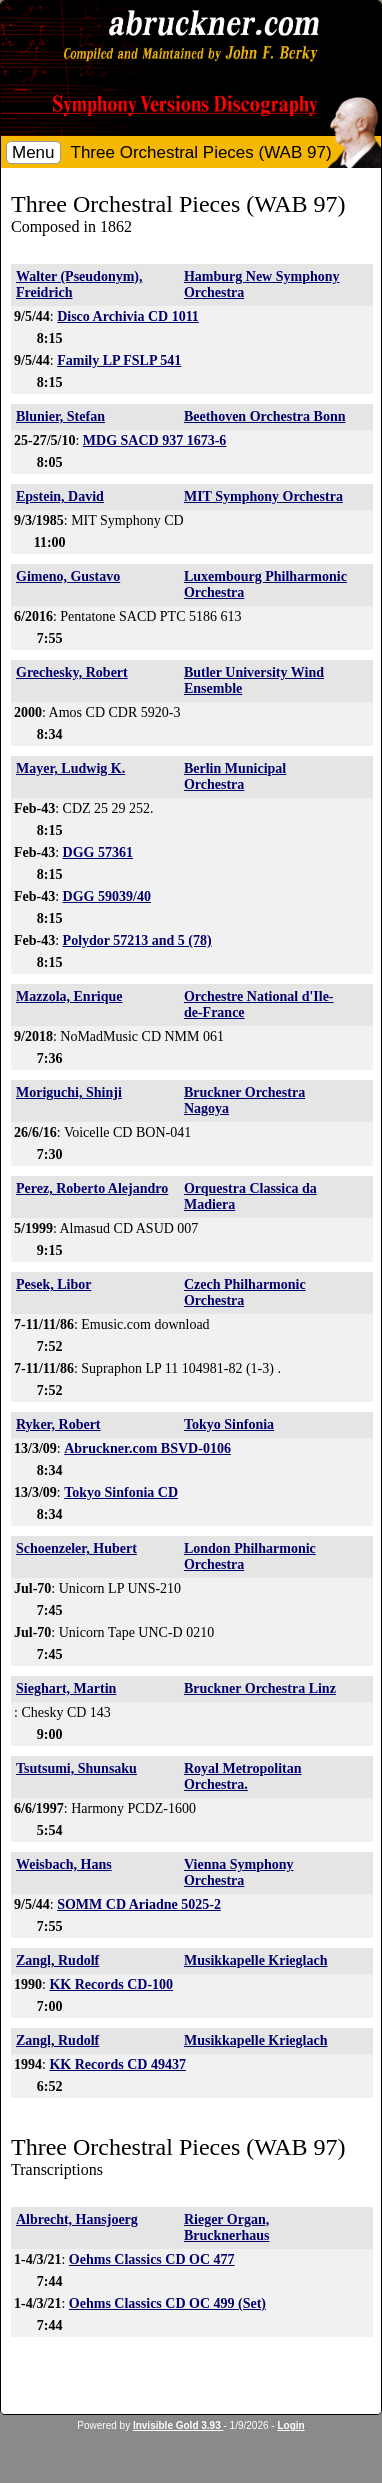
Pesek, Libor (53, 1284)
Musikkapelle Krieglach (256, 1960)
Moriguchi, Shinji (69, 1092)
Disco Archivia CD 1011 (128, 316)
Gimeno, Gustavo (68, 576)
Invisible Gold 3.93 (178, 2425)
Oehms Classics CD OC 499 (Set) (167, 2303)
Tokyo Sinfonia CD (121, 1492)
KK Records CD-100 (111, 1984)
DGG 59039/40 (107, 896)
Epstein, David (60, 496)
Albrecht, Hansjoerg (77, 2219)
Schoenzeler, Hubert (76, 1548)
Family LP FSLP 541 (119, 360)
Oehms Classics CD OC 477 (152, 2259)
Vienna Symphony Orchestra (239, 1872)
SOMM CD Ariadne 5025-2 (139, 1904)
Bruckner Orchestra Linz (260, 1688)
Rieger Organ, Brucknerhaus (227, 2227)
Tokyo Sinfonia (229, 1424)
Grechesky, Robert (72, 672)
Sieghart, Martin (66, 1688)
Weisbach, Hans (64, 1864)
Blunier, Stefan (60, 416)
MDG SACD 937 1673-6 (155, 440)
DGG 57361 (98, 852)
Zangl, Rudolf (57, 1960)
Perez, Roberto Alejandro (92, 1188)
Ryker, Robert (58, 1424)
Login (290, 2425)
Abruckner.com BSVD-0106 (147, 1448)
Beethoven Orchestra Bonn (265, 416)
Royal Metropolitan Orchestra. (243, 1776)
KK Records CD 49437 (117, 2064)
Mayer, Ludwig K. (70, 768)
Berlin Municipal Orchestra (235, 776)
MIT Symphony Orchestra (263, 496)
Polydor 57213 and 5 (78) (137, 940)
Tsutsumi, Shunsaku (76, 1768)
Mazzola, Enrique (69, 996)
